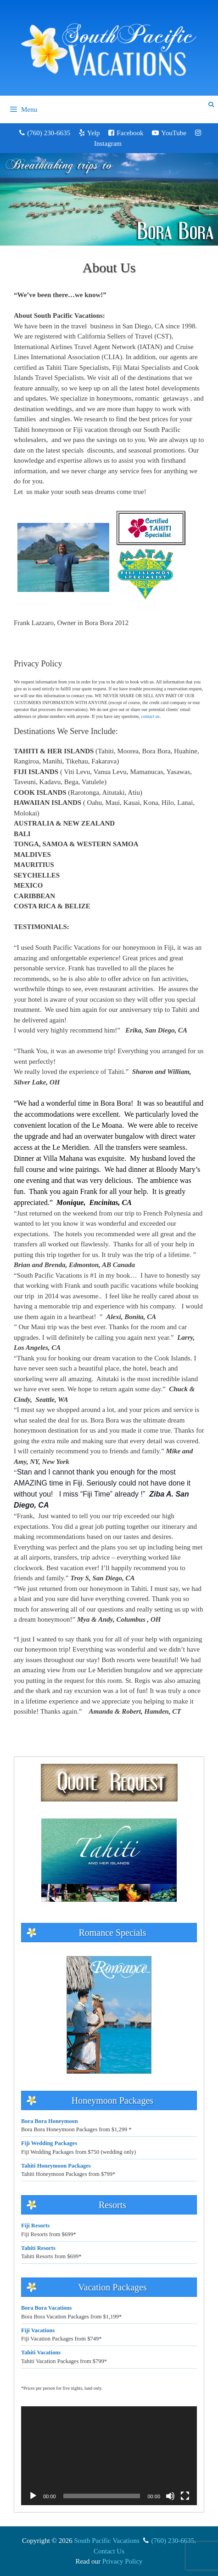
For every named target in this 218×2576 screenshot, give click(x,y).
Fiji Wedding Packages (49, 2143)
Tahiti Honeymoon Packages (56, 2166)
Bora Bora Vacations (46, 2308)
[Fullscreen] (185, 2496)
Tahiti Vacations (41, 2352)
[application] (109, 2455)
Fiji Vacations (38, 2330)
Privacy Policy (122, 2561)
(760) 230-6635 (48, 133)
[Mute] (170, 2496)
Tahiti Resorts (38, 2248)
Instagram (108, 143)
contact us (150, 716)
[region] (109, 199)
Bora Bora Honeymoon (49, 2121)
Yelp (93, 133)
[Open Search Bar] (211, 105)
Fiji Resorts (35, 2225)
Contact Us (109, 2551)
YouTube (173, 133)
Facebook (130, 133)
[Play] (33, 2496)
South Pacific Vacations (107, 2540)
